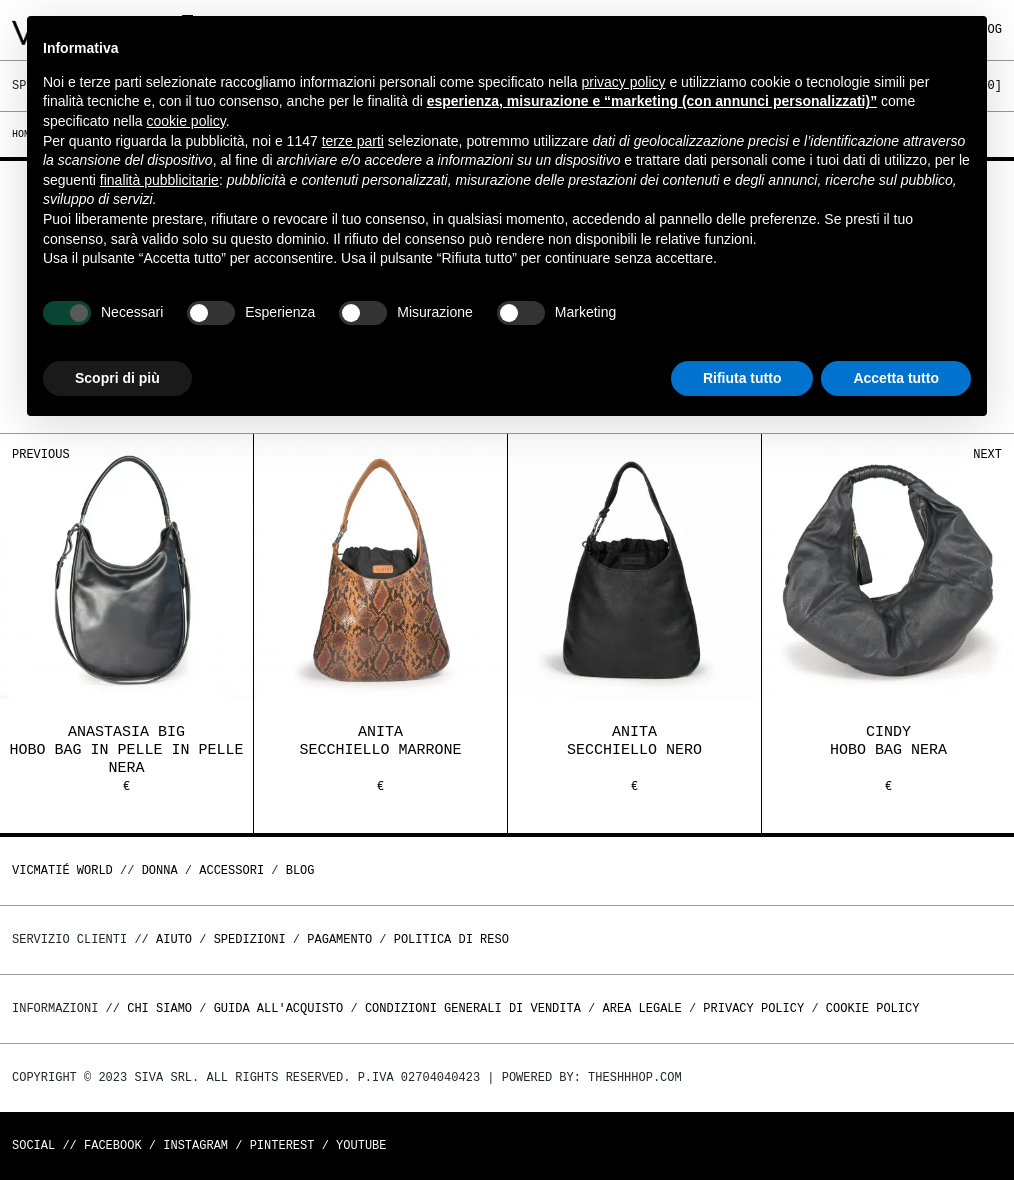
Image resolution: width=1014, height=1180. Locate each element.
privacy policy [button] (624, 82)
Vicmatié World (62, 870)
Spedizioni (250, 939)
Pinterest (282, 1145)
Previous (41, 454)
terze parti (353, 141)
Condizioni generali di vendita (473, 1008)
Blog (300, 870)
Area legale (641, 1008)
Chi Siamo (159, 1008)
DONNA (160, 870)
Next (987, 454)
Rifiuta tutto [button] (742, 378)
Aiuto (174, 939)
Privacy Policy (753, 1008)
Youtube (361, 1145)
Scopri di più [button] (117, 378)
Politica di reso (451, 939)
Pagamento (339, 939)
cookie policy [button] (186, 121)
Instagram (195, 1145)
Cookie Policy (873, 1008)
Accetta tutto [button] (896, 378)
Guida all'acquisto (279, 1008)
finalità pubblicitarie (159, 180)
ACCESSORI (231, 870)
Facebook (113, 1145)
